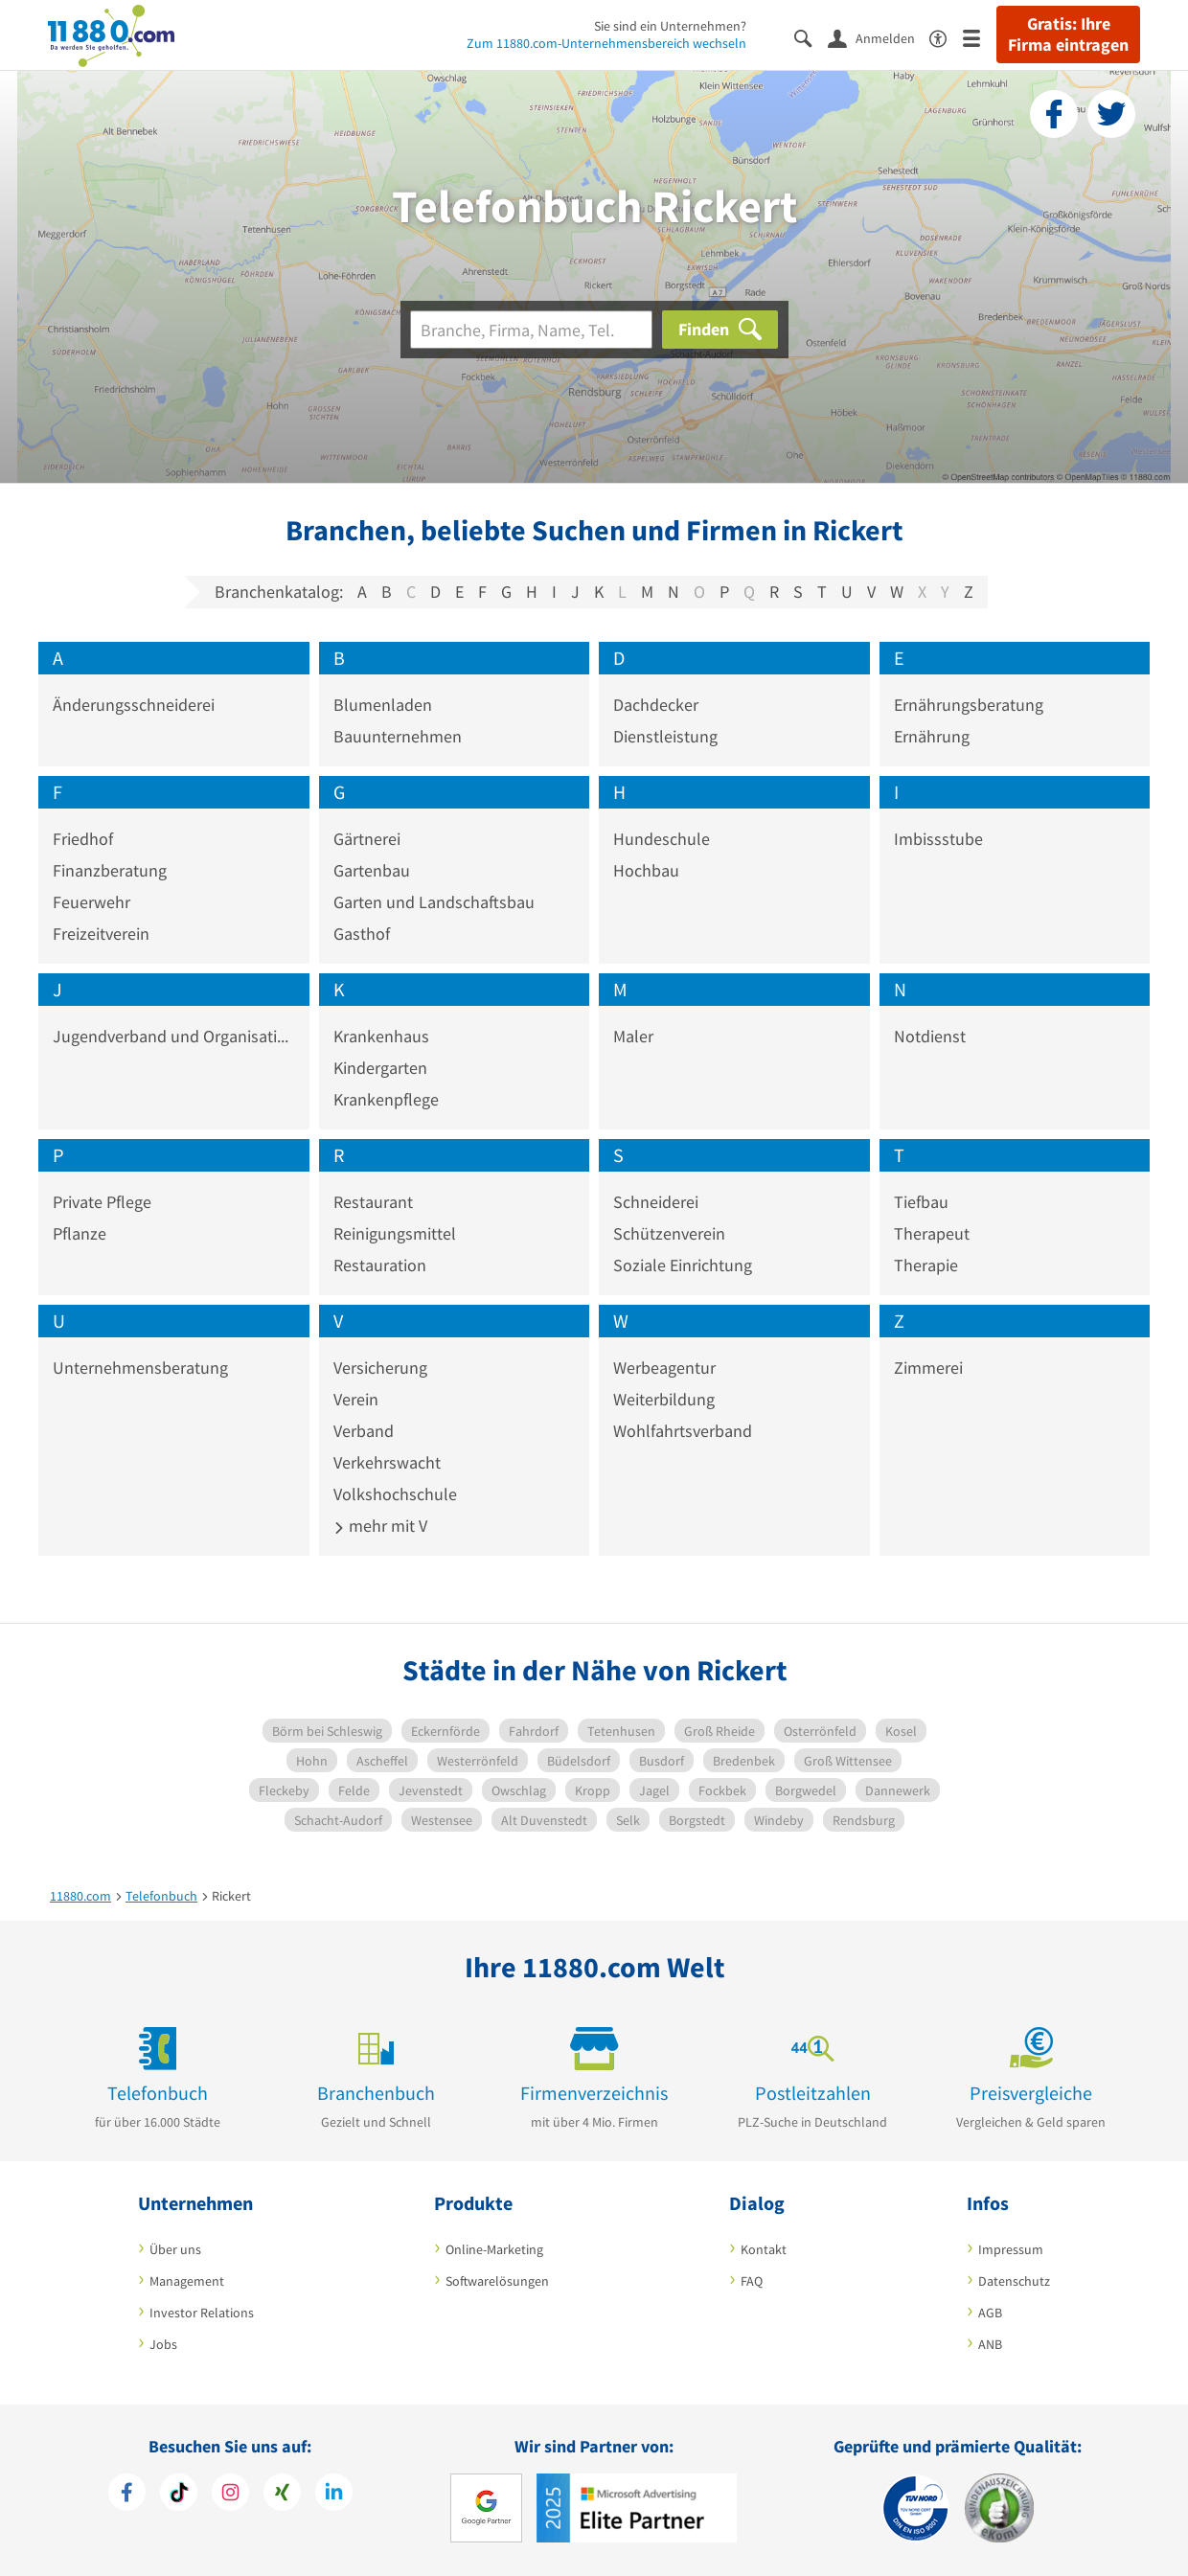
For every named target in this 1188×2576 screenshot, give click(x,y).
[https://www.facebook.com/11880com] (127, 2494)
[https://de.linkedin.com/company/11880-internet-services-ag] (334, 2494)
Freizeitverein (101, 934)
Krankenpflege (386, 1099)
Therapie (926, 1265)
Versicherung (380, 1367)
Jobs (163, 2344)
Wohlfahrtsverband (682, 1431)
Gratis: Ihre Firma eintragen (1068, 34)
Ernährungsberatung (968, 705)
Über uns (175, 2249)
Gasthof (361, 934)
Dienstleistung (665, 736)
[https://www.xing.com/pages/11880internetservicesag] (282, 2494)
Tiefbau (921, 1202)
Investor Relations (201, 2312)
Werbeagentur (664, 1367)
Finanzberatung (110, 870)
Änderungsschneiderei (134, 705)
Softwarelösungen (497, 2281)
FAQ (752, 2281)
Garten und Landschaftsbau (434, 902)
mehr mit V (380, 1526)
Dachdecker (655, 705)
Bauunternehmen (397, 736)
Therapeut (932, 1233)
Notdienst (930, 1036)
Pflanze (79, 1233)
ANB (990, 2344)
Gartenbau (371, 870)
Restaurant (373, 1202)
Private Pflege (102, 1202)
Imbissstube (938, 839)
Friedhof (83, 839)
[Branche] (531, 329)
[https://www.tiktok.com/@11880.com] (178, 2494)
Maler (633, 1036)
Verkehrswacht (387, 1462)
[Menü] (979, 37)
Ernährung (932, 736)
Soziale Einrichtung (682, 1265)
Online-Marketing (494, 2249)
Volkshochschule (395, 1494)
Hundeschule (661, 839)
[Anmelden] (878, 37)
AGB (990, 2312)
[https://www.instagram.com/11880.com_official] (230, 2494)
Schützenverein (669, 1233)
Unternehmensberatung (140, 1367)
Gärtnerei (366, 839)
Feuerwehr (91, 902)
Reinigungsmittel (394, 1233)
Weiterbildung (664, 1399)
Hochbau (646, 870)
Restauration (379, 1265)
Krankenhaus (381, 1036)
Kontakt (764, 2249)
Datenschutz (1014, 2281)
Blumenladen (382, 705)
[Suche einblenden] (811, 37)
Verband (363, 1431)
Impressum (1010, 2249)
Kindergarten (380, 1068)
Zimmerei (928, 1367)
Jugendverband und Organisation (174, 1036)
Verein (355, 1399)
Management (186, 2281)
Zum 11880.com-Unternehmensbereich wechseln (606, 43)
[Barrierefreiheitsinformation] (946, 37)
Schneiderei (655, 1202)
